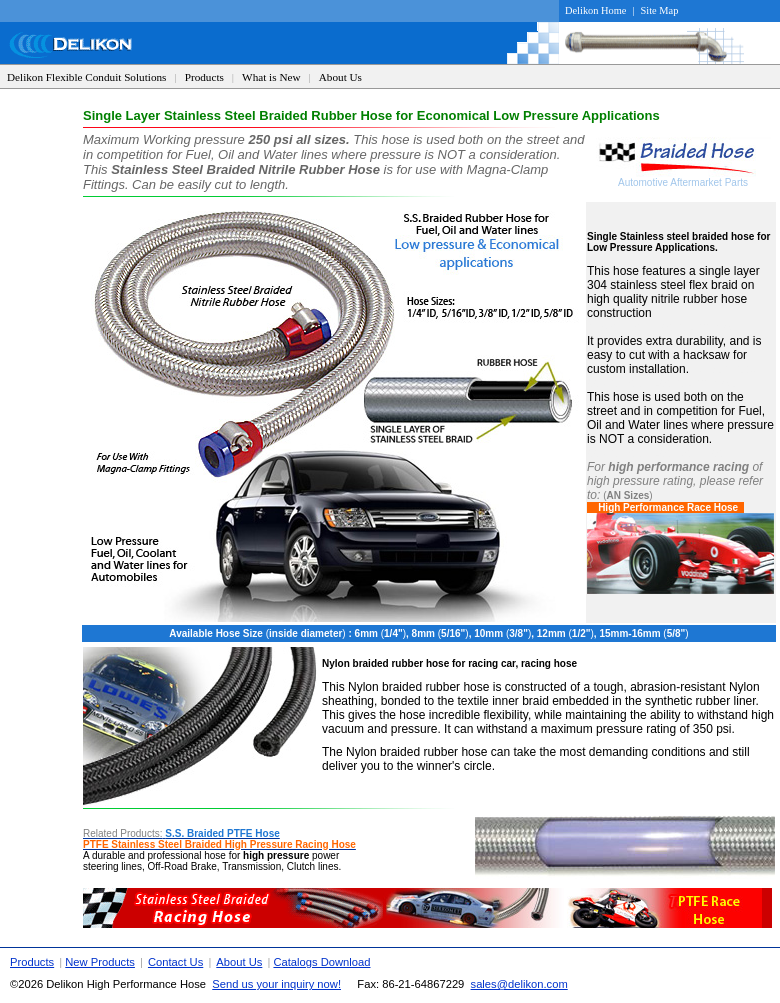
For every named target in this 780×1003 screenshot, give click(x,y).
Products (204, 77)
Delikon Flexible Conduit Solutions (86, 77)
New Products (100, 962)
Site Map (660, 10)
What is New (271, 77)
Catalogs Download (321, 962)
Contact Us (175, 962)
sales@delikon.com (519, 984)
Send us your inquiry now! (276, 984)
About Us (340, 77)
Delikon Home (595, 10)
